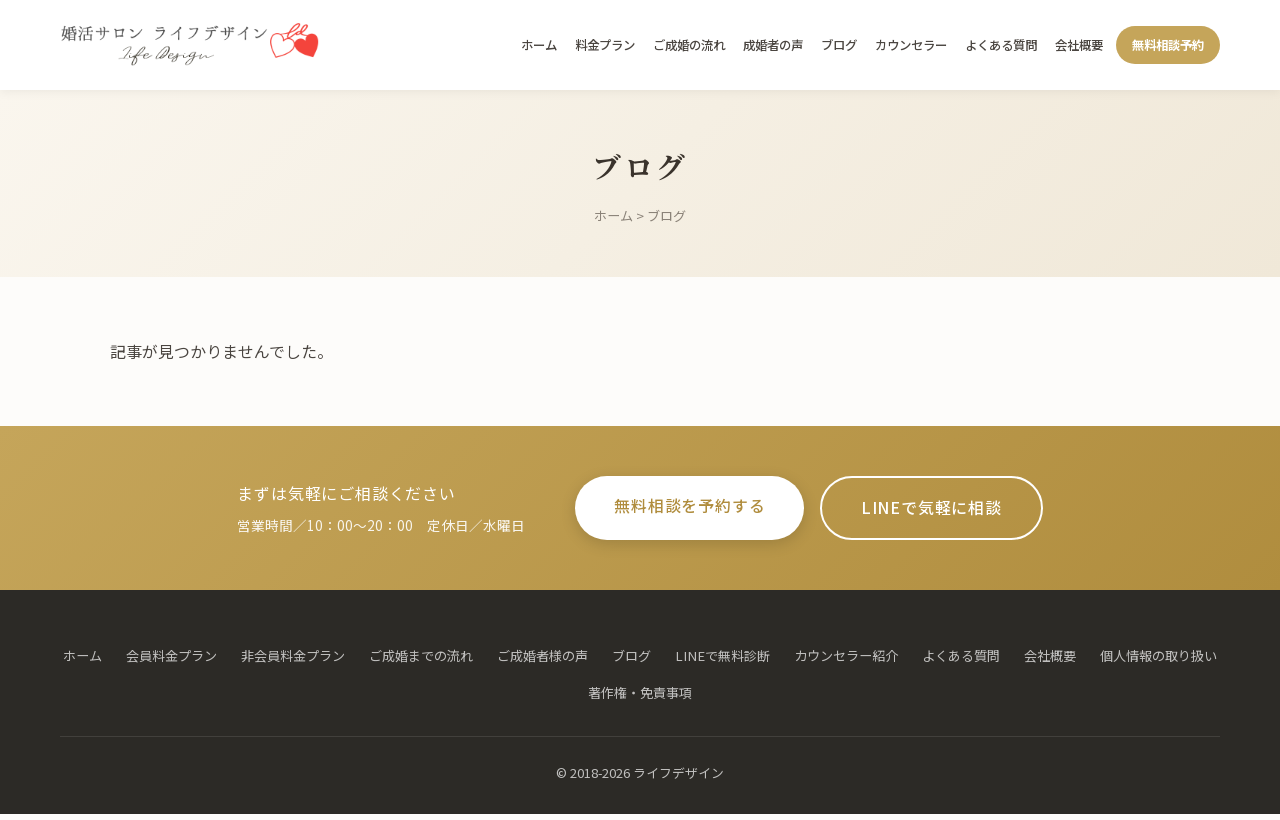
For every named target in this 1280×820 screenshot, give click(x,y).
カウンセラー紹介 (846, 661)
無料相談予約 (1168, 45)
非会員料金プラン (293, 661)
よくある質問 (1001, 45)
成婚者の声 (773, 45)
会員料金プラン (171, 661)
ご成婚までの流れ (421, 661)
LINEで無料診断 (722, 661)
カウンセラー (911, 45)
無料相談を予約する (676, 509)
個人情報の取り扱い (1158, 661)
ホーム (539, 45)
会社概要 (1079, 45)
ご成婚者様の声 (542, 661)
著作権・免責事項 (640, 698)
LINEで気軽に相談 (945, 511)
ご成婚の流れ (689, 45)
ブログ (839, 45)
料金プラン (605, 45)
